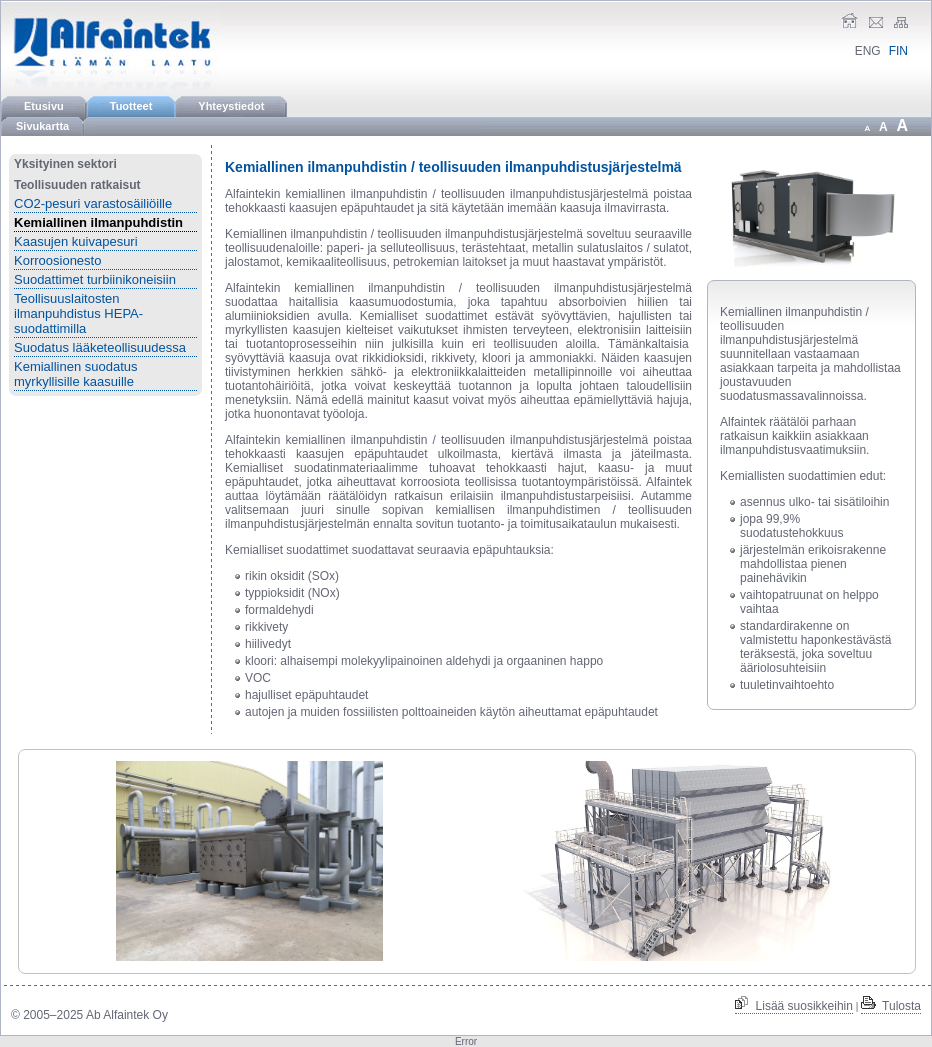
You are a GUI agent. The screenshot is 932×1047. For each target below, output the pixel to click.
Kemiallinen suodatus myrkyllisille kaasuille (76, 374)
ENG (868, 51)
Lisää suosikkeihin (794, 1006)
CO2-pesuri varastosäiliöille (93, 203)
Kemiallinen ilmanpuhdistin (98, 222)
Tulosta (891, 1006)
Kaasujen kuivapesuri (76, 241)
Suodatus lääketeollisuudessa (100, 347)
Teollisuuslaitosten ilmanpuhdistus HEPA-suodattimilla (78, 313)
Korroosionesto (57, 260)
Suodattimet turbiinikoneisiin (95, 279)
